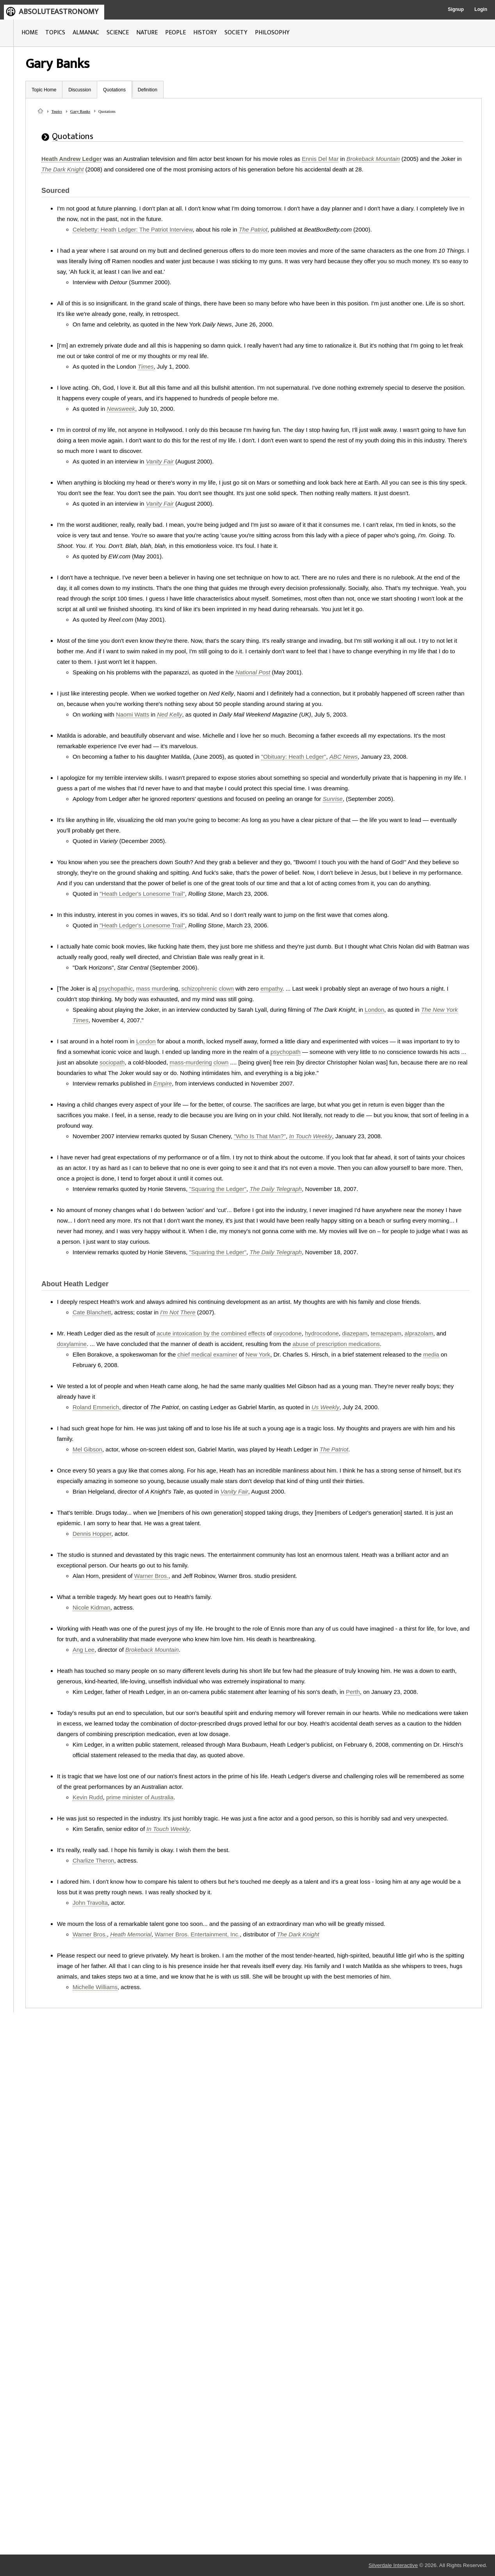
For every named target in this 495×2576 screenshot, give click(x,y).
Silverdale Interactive (393, 2565)
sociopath (112, 1062)
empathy (271, 988)
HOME (29, 32)
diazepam (354, 1333)
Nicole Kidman (91, 1607)
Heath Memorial (130, 1934)
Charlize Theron (93, 1860)
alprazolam (418, 1333)
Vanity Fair (160, 461)
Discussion (79, 90)
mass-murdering (191, 1062)
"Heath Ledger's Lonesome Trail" (142, 893)
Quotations (114, 90)
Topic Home (44, 90)
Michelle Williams (95, 1987)
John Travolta (90, 1902)
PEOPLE (175, 32)
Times (146, 366)
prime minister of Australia (140, 1797)
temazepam (386, 1333)
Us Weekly (325, 1407)
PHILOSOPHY (272, 32)
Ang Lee (83, 1649)
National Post (252, 672)
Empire (162, 1083)
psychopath (286, 1051)
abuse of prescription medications (335, 1344)
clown (226, 988)
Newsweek (121, 408)
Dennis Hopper (92, 1533)
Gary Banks (80, 111)
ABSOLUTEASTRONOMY (58, 11)
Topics (57, 111)
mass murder (153, 988)
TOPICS (55, 32)
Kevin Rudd (88, 1797)
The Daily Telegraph (275, 1188)
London (374, 1009)
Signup (456, 9)
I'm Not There (177, 1312)
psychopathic (116, 988)
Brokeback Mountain (373, 158)
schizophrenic (199, 988)
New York (258, 1354)
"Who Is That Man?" (260, 1136)
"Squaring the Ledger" (217, 1188)
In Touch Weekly (310, 1136)
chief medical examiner (207, 1354)
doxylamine (72, 1344)
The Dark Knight (62, 169)
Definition (147, 90)
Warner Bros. (151, 1575)
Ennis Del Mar (320, 158)
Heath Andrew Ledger (71, 158)
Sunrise (333, 798)
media (431, 1354)
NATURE (147, 32)
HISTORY (205, 32)
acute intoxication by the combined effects (211, 1333)
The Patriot (253, 229)
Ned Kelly (169, 714)
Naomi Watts (132, 714)
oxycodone (287, 1333)
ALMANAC (86, 32)
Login (480, 9)
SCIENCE (118, 32)
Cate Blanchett (92, 1312)
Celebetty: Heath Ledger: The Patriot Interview (132, 229)
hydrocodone (322, 1333)
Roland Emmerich (96, 1407)
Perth (353, 1691)
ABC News (343, 756)
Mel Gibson (87, 1449)
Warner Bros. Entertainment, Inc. (197, 1934)
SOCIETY (236, 32)
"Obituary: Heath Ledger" (293, 756)
